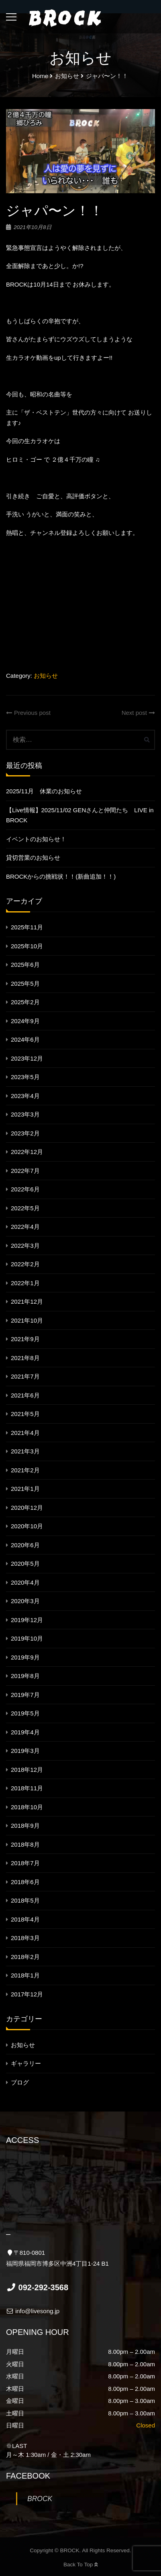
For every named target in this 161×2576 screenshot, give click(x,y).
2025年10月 (27, 946)
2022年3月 (25, 1245)
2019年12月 (27, 1619)
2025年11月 (27, 927)
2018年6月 (25, 1881)
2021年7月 (25, 1376)
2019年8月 (25, 1675)
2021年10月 (27, 1320)
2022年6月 (25, 1189)
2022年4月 (25, 1226)
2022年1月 (25, 1283)
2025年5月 (25, 983)
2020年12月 (27, 1507)
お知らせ (46, 675)
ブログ (20, 2082)
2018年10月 (27, 1807)
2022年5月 (25, 1208)
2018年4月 (25, 1919)
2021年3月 (25, 1451)
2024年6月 (25, 1039)
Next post (138, 712)
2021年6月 (25, 1395)
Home (40, 75)
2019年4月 (25, 1732)
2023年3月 (25, 1114)
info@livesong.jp (32, 2311)
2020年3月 (25, 1601)
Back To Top (80, 2565)
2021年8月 (25, 1357)
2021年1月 (25, 1488)
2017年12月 (27, 1994)
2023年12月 (27, 1058)
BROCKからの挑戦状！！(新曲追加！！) (61, 876)
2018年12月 (27, 1769)
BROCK (39, 2499)
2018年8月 (25, 1844)
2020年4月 (25, 1582)
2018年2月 (25, 1956)
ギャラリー (26, 2063)
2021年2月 (25, 1470)
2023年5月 (25, 1076)
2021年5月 (25, 1413)
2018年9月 (25, 1825)
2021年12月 (27, 1301)
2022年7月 (25, 1170)
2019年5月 (25, 1713)
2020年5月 (25, 1563)
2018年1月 (25, 1975)
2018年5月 (25, 1900)
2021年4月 (25, 1432)
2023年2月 (25, 1133)
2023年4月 (25, 1095)
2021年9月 (25, 1338)
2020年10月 (27, 1526)
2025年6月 (25, 964)
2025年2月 (25, 1002)
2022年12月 (27, 1151)
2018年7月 (25, 1863)
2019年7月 (25, 1694)
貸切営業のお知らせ (33, 857)
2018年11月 (27, 1788)
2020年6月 (25, 1545)
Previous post (28, 712)
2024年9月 (25, 1021)
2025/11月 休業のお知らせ (44, 791)
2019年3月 (25, 1750)
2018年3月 (25, 1937)
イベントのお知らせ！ (36, 839)
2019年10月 (27, 1638)
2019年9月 (25, 1657)
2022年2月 (25, 1264)
